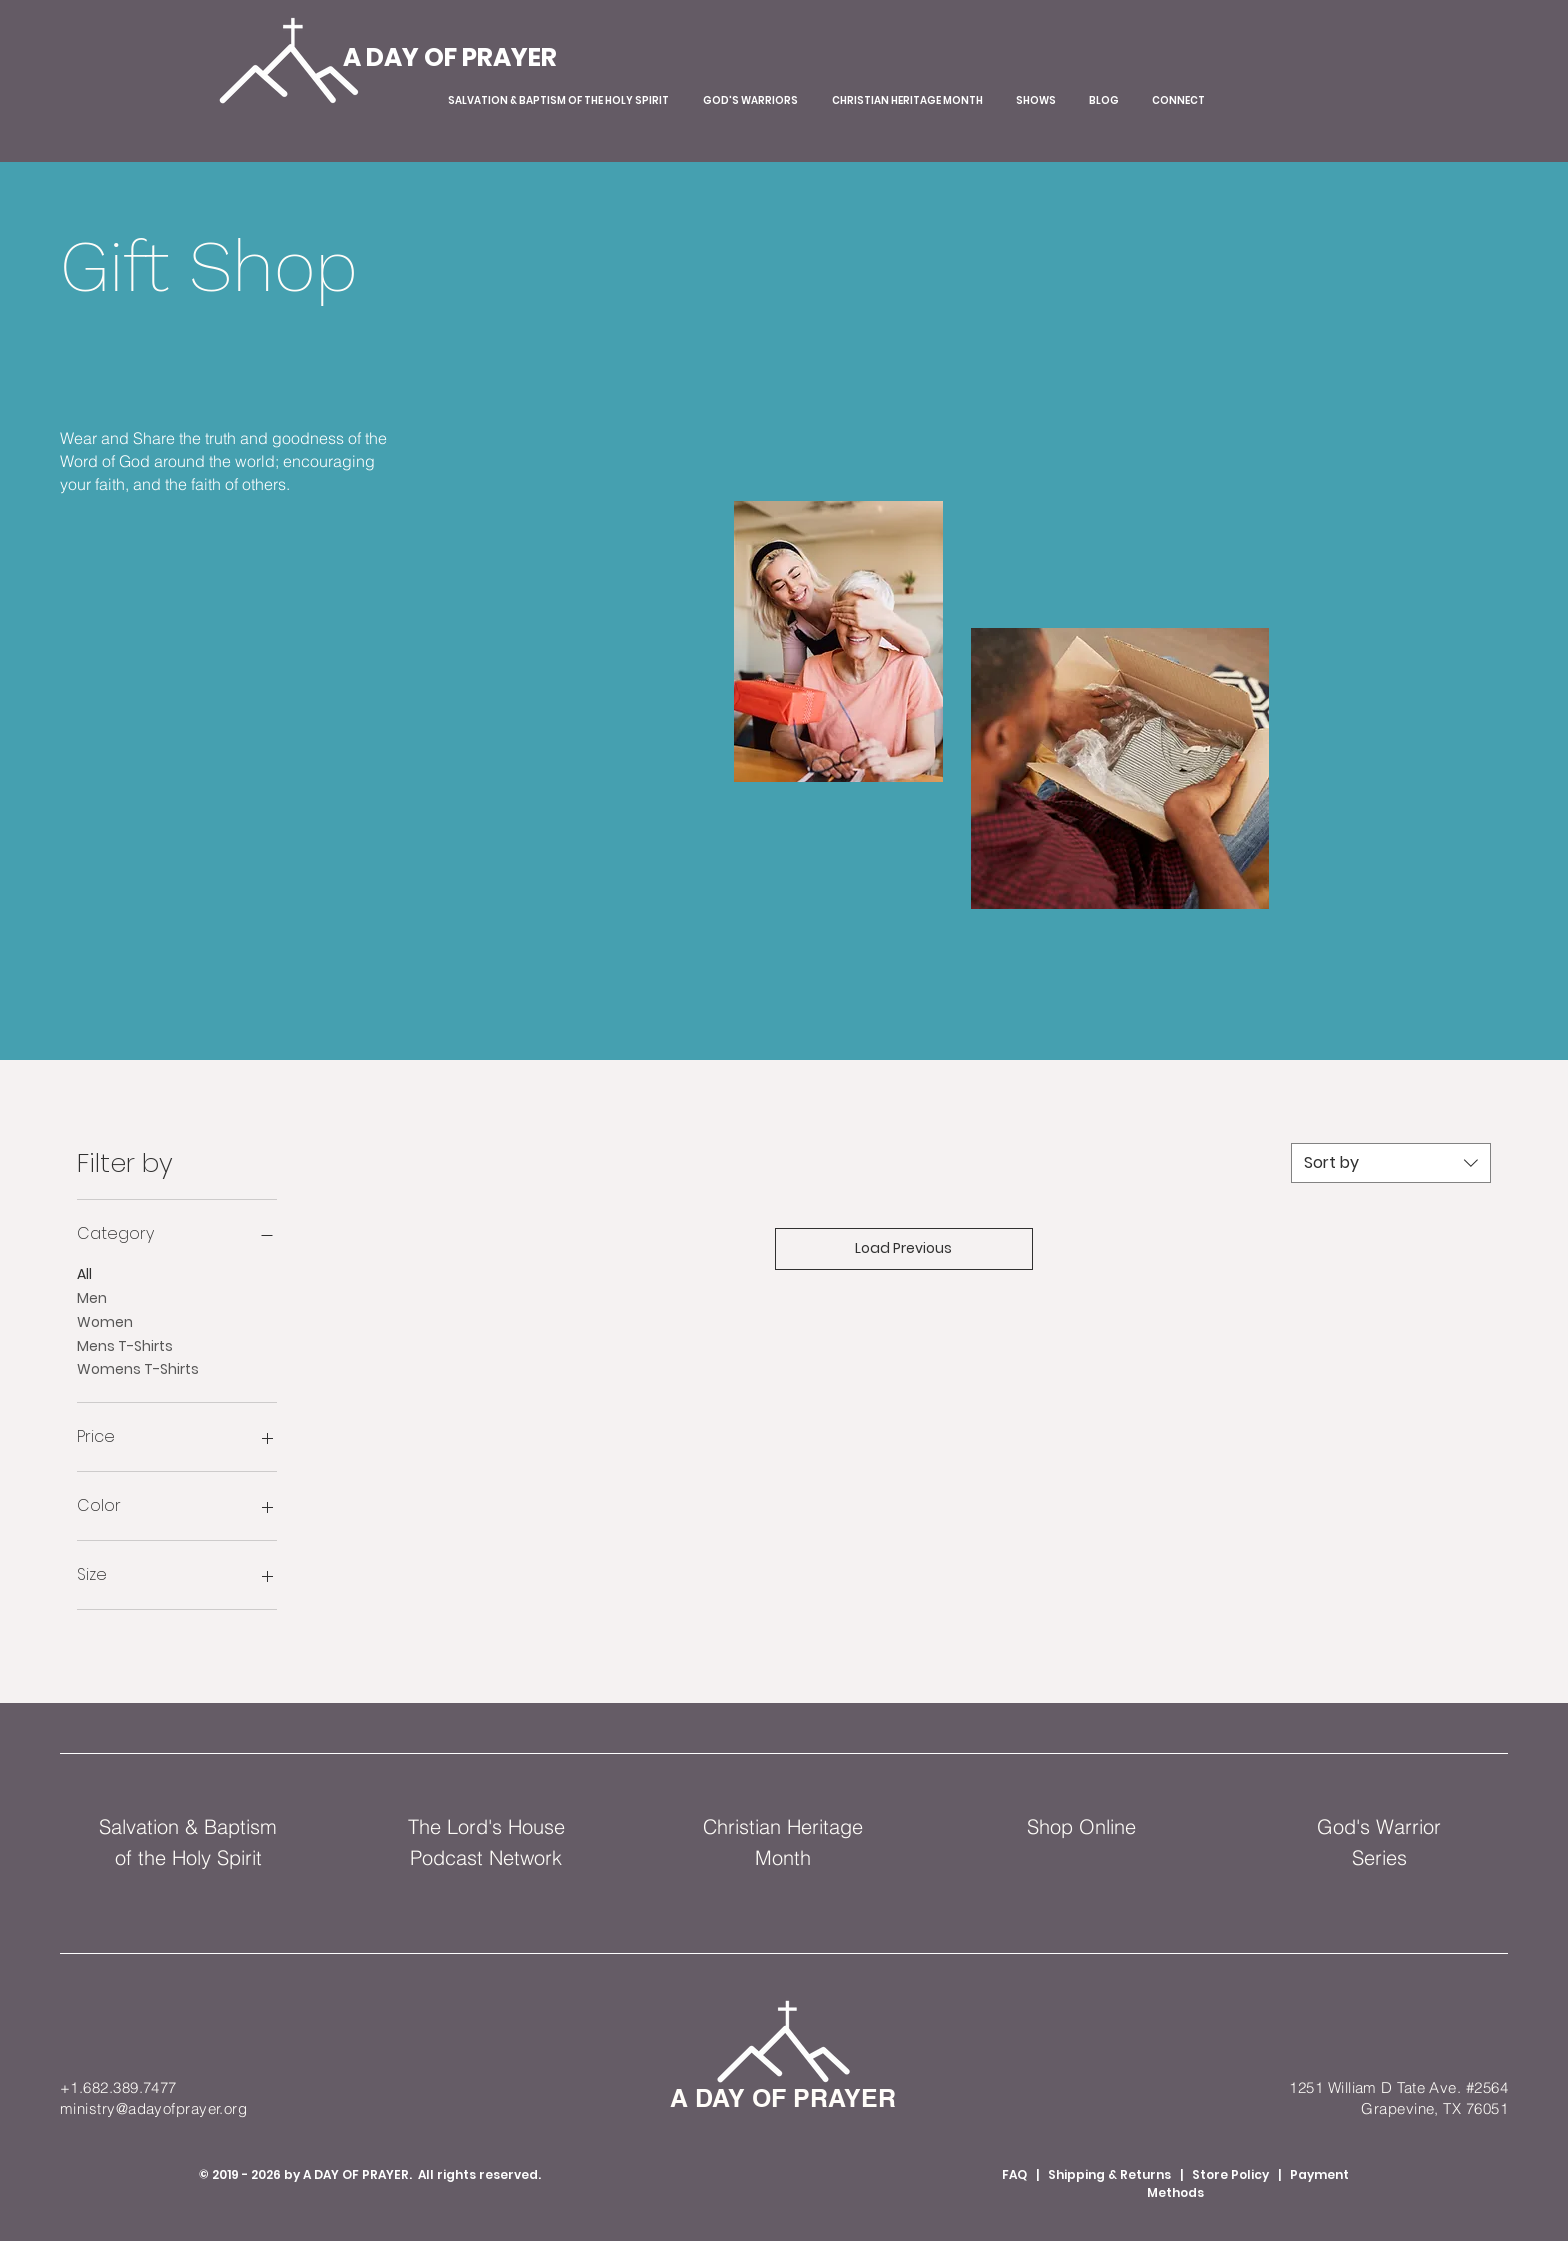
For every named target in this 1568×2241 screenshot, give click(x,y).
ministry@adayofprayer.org (153, 2108)
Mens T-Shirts (125, 1345)
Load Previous (903, 1248)
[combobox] (1391, 1163)
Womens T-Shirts (138, 1368)
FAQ (1014, 2174)
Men (92, 1297)
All (84, 1273)
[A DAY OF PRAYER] (449, 57)
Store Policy (1230, 2174)
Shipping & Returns (1111, 2174)
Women (105, 1321)
